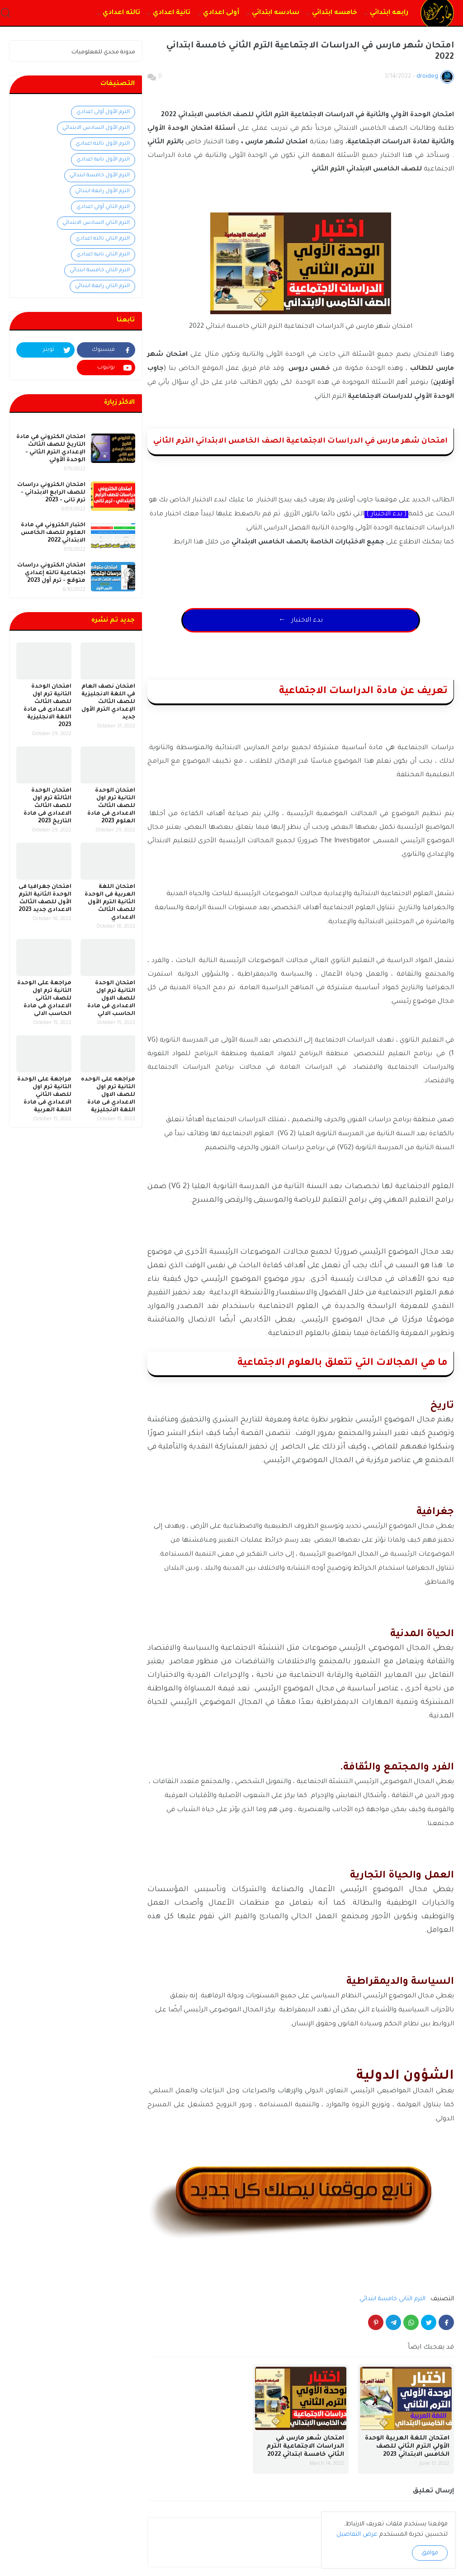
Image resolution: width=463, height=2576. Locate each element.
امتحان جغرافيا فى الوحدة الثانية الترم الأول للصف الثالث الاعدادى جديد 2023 (45, 898)
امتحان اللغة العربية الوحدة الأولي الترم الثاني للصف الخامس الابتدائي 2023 (407, 2455)
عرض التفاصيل (357, 2534)
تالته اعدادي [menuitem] (121, 13)
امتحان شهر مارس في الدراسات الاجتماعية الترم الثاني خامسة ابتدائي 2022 (305, 2455)
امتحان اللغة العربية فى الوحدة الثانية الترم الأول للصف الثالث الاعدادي (110, 902)
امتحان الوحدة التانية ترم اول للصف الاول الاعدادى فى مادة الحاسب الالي (111, 998)
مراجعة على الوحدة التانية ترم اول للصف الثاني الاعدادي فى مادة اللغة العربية (44, 1094)
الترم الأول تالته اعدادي (103, 144)
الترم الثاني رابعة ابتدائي (102, 286)
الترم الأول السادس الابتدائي (96, 128)
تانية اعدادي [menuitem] (171, 13)
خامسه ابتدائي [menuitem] (334, 13)
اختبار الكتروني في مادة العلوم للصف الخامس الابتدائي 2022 (53, 533)
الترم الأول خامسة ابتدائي (100, 176)
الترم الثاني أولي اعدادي (103, 207)
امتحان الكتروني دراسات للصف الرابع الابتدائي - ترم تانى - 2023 (51, 493)
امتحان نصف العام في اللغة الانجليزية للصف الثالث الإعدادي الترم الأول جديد (108, 702)
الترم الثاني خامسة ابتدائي (392, 2307)
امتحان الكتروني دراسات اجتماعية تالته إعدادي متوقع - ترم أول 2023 (51, 573)
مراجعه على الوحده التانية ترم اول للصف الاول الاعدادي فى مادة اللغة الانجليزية (108, 1094)
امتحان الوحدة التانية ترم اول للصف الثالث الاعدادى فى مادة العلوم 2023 (111, 806)
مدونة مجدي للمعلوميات (103, 52)
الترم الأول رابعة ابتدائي (102, 191)
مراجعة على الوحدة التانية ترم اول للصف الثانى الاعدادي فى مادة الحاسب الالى (44, 998)
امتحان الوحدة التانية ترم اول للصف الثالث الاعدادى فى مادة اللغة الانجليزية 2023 (47, 706)
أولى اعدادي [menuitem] (221, 13)
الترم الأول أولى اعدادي (103, 112)
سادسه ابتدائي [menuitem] (275, 13)
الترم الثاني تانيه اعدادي (103, 255)
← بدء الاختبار (300, 625)
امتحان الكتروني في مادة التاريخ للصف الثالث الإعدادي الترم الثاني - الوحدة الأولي (50, 448)
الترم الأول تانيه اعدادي (103, 160)
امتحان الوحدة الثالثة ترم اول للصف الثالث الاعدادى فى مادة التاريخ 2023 (47, 806)
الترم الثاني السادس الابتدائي (96, 223)
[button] (5, 13)
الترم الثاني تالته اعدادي (103, 239)
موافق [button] (429, 2553)
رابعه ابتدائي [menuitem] (389, 13)
